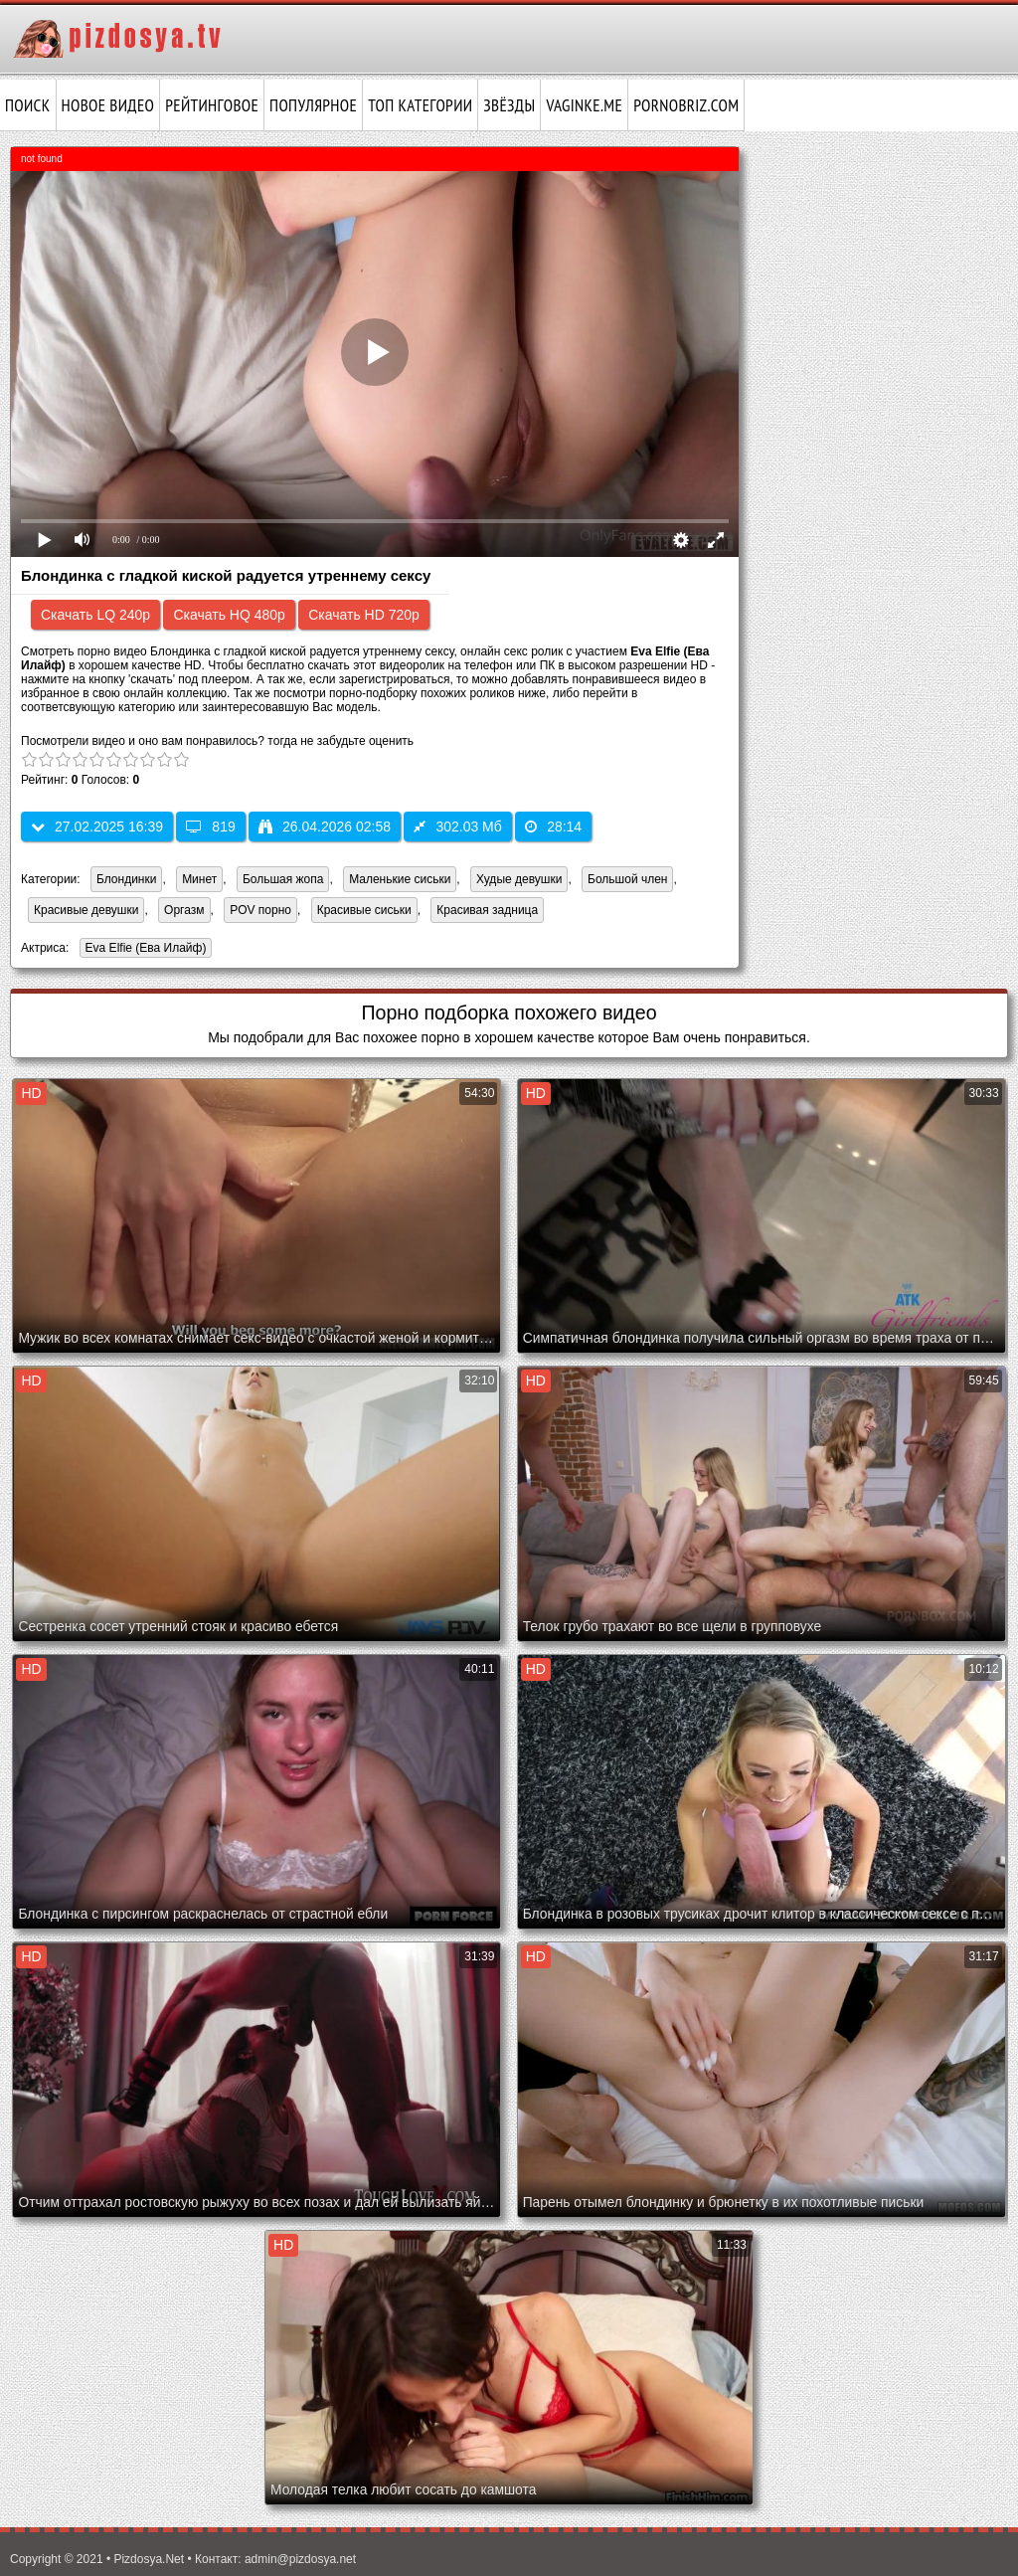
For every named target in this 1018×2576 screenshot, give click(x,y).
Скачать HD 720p (364, 615)
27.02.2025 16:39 (97, 826)
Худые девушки (519, 879)
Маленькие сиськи (399, 879)
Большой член (627, 879)
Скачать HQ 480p (228, 615)
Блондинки (126, 879)
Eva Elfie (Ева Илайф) (143, 949)
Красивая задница (487, 910)
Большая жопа (283, 879)
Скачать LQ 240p (95, 615)
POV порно (260, 910)
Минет (199, 879)
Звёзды (509, 105)
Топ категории (420, 105)
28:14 (553, 826)
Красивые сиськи (364, 910)
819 (210, 826)
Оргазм (184, 910)
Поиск (28, 105)
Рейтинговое (211, 105)
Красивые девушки (86, 910)
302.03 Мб (457, 826)
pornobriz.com (686, 105)
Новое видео (108, 105)
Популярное (313, 105)
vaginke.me (584, 105)
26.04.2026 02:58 (324, 826)
